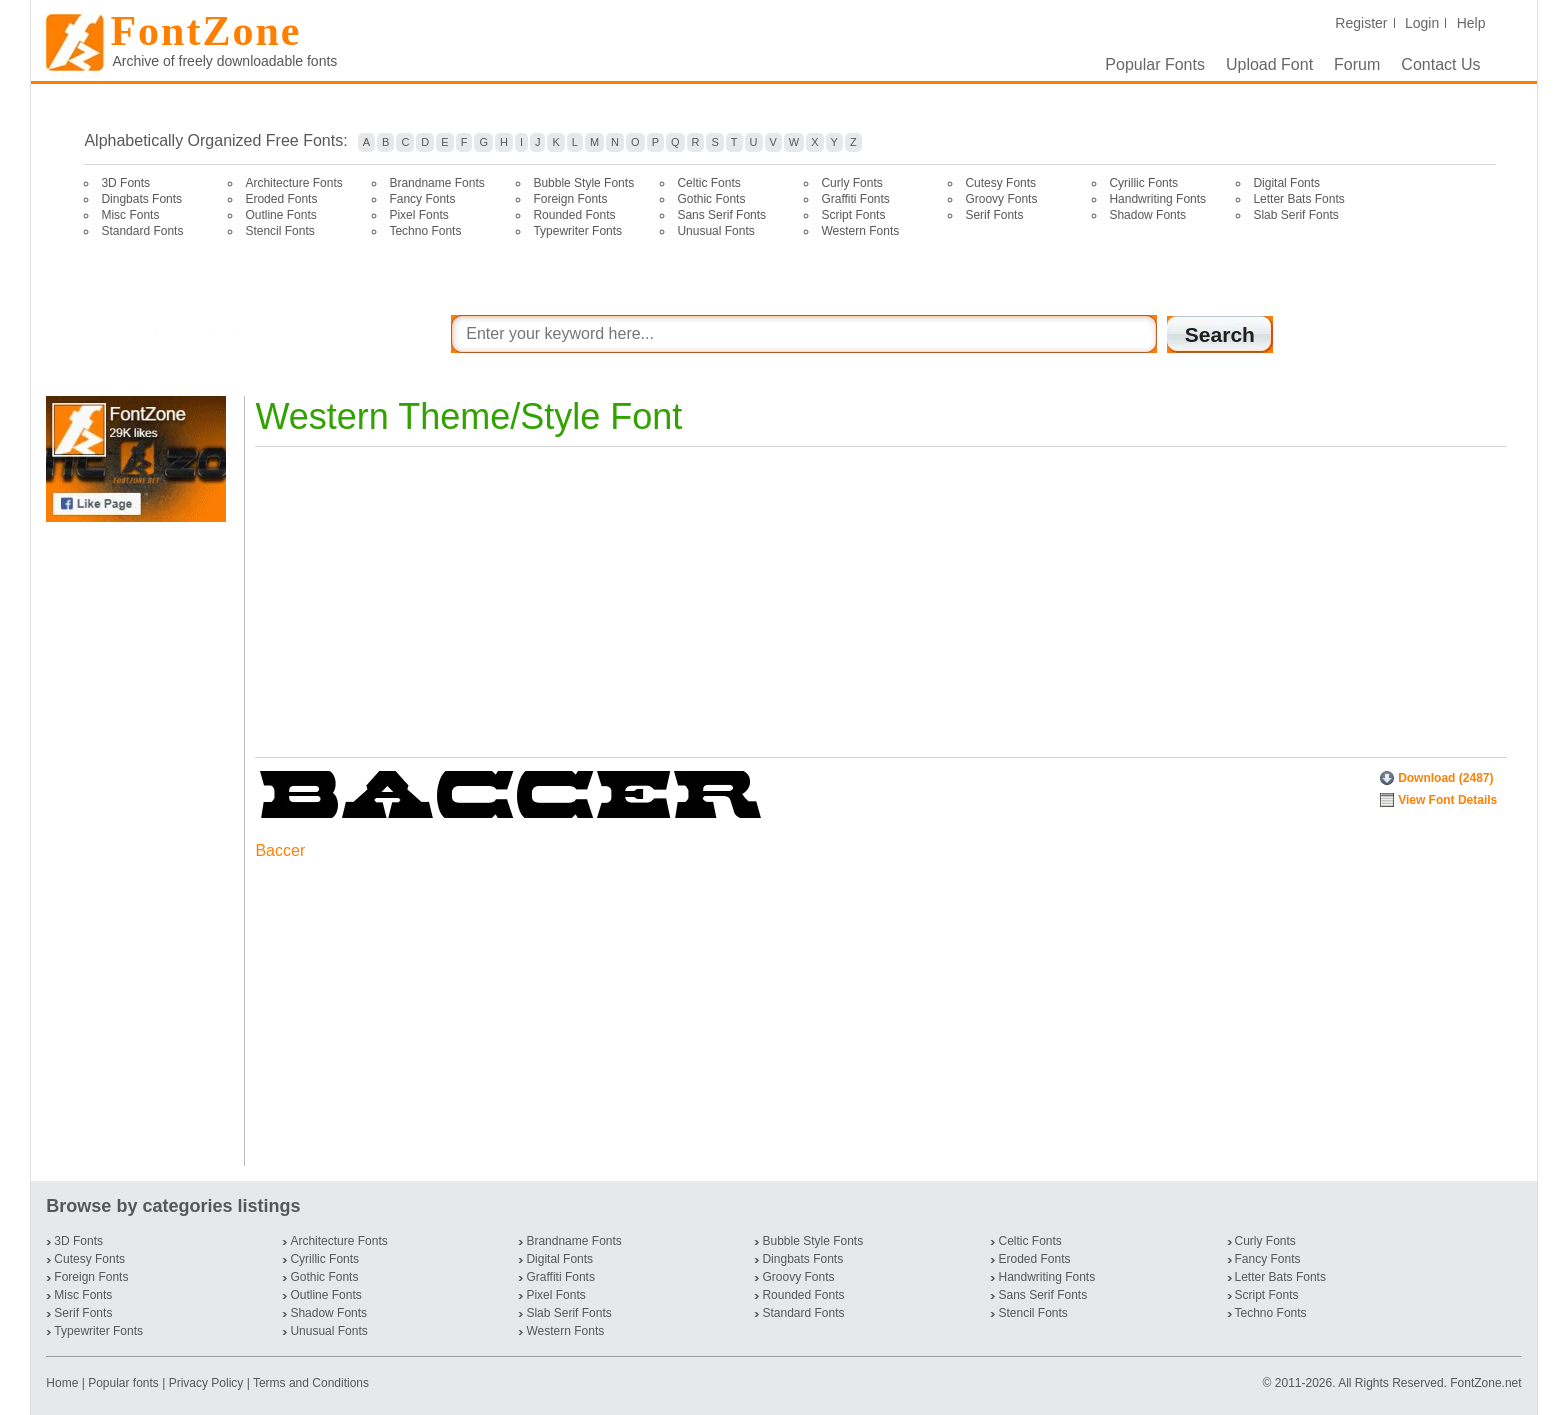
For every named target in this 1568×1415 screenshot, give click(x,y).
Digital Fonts (1286, 183)
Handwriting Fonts (1157, 199)
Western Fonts (860, 231)
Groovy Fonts (1001, 199)
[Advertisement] (140, 844)
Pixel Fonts (418, 215)
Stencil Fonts (279, 231)
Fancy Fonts (422, 199)
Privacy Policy (206, 1383)
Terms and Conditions (311, 1383)
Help (1471, 23)
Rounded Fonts (574, 215)
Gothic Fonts (711, 199)
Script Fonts (853, 215)
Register (1361, 23)
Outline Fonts (280, 215)
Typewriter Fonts (577, 231)
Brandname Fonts (436, 183)
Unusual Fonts (715, 231)
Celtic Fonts (708, 183)
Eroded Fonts (281, 199)
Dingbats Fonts (141, 199)
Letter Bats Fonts (1298, 199)
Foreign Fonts (570, 199)
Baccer (280, 850)
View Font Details (1447, 800)
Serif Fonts (994, 215)
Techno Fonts (425, 231)
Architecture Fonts (293, 183)
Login (1422, 23)
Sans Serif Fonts (721, 215)
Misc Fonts (130, 215)
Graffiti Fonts (855, 199)
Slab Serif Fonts (1295, 215)
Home (63, 1383)
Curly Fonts (851, 183)
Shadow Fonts (1147, 215)
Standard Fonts (142, 231)
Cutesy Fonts (1000, 183)
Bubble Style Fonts (583, 183)
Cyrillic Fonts (1143, 183)
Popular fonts (123, 1383)
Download (1445, 778)
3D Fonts (125, 183)
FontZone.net (1485, 1383)
